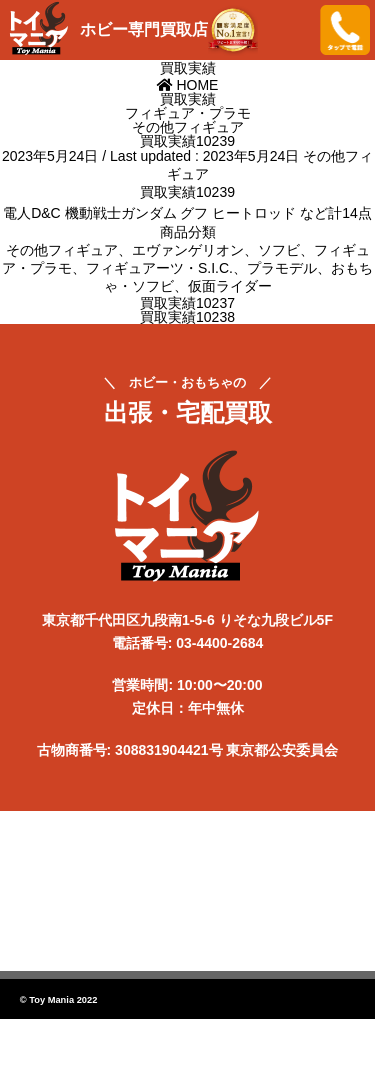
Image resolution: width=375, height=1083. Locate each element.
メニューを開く (290, 30)
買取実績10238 (187, 317)
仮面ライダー (230, 286)
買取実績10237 (187, 303)
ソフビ (279, 250)
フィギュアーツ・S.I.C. (159, 268)
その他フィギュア (62, 250)
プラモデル (282, 268)
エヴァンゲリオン (188, 250)
